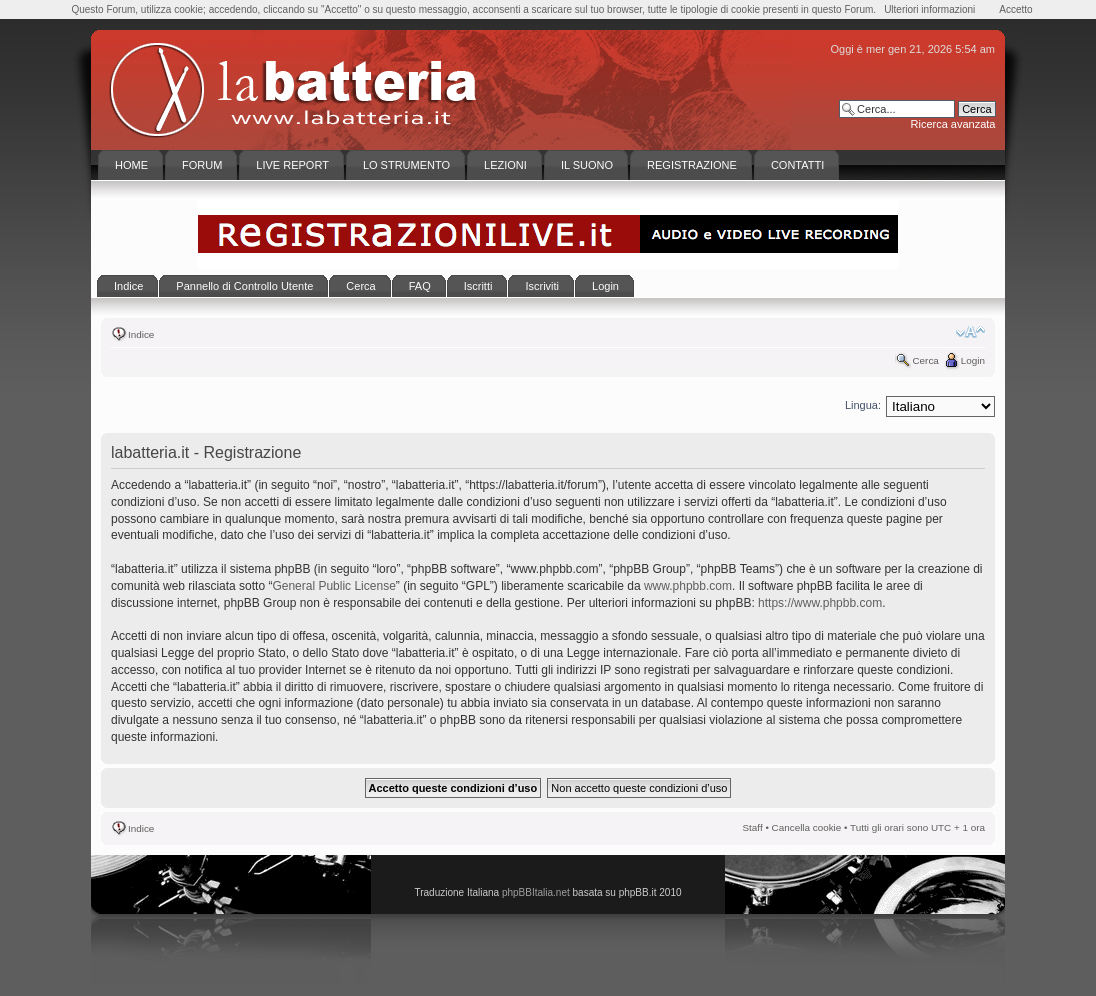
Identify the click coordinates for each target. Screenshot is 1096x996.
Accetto (1015, 9)
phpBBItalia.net (536, 892)
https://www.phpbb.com (820, 603)
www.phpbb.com (688, 586)
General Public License (333, 586)
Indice (141, 334)
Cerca (925, 360)
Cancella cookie (807, 827)
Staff (753, 827)
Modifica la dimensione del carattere (970, 332)
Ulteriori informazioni (929, 9)
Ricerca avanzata (953, 124)
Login (973, 360)
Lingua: (863, 405)
